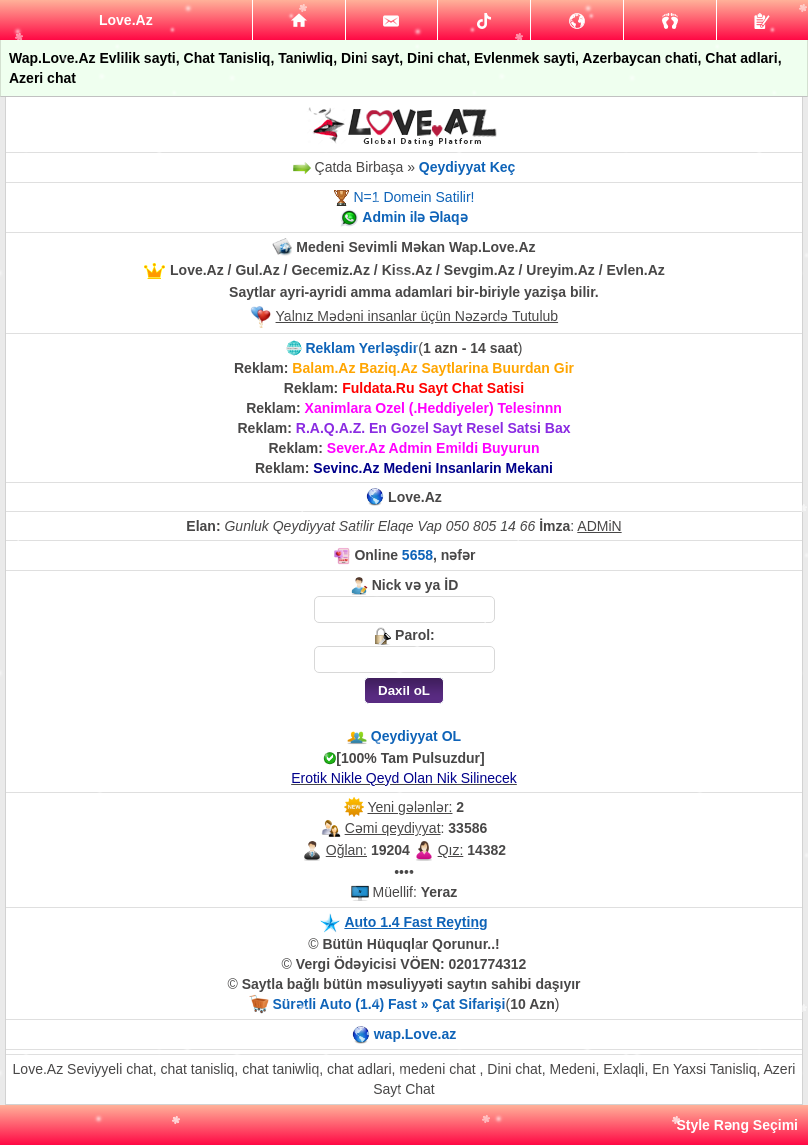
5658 (417, 555)
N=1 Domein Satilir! (413, 197)
